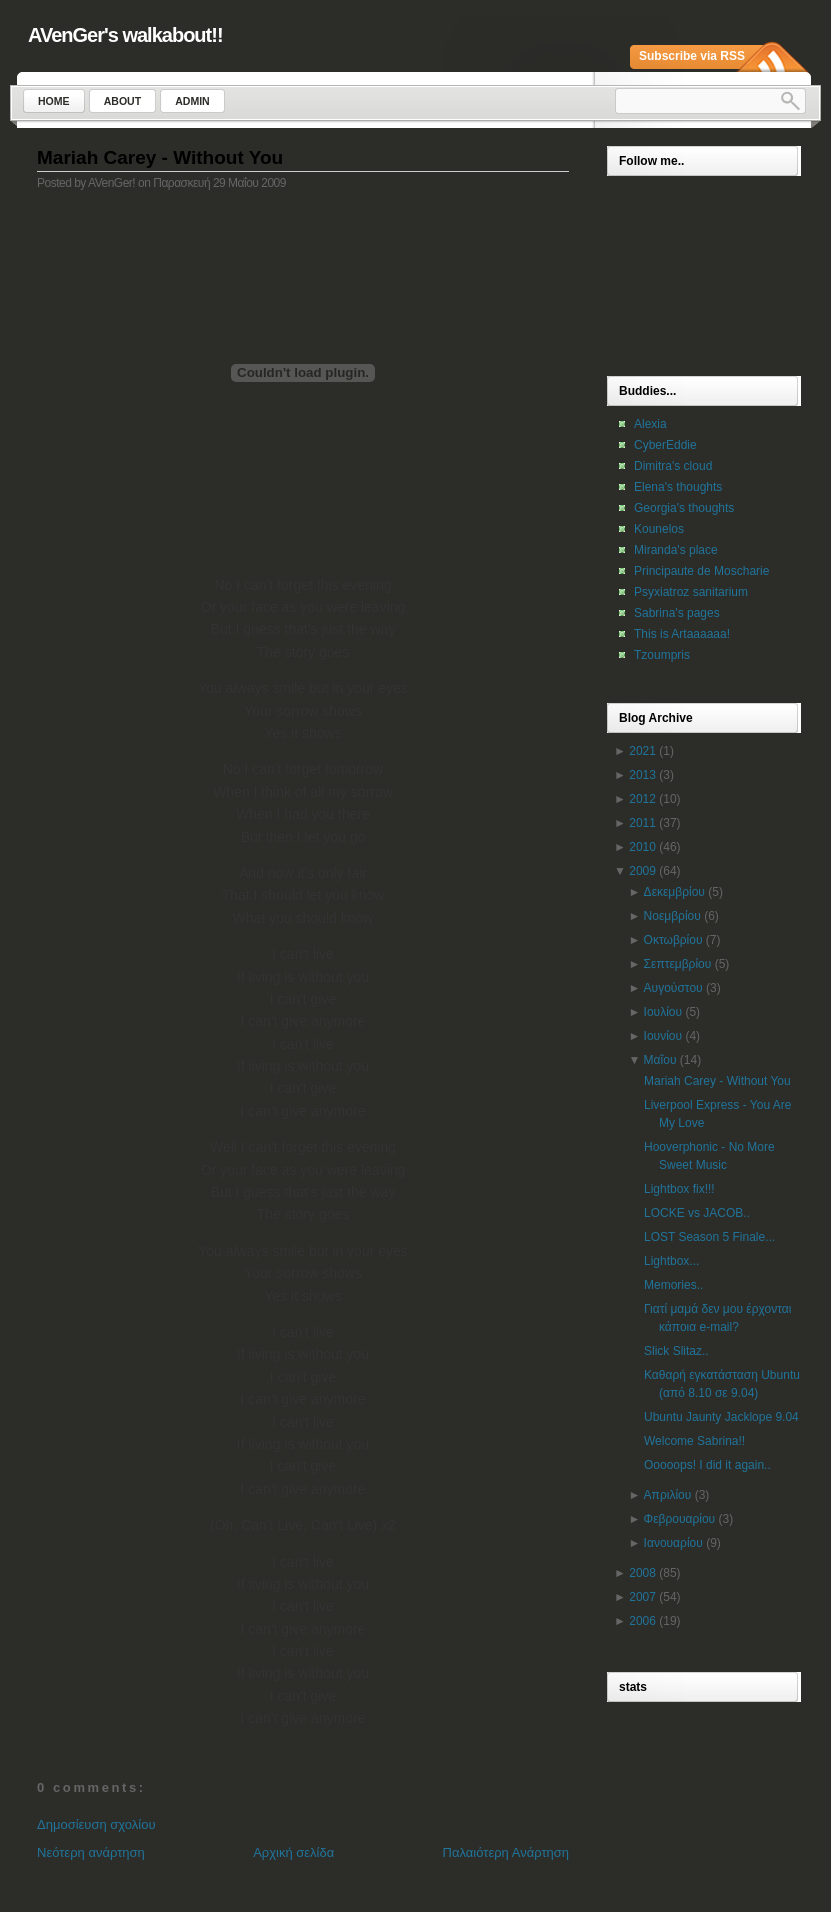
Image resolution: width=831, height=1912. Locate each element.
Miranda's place (676, 550)
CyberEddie (665, 445)
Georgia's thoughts (684, 508)
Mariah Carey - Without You (160, 157)
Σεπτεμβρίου (678, 964)
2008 (642, 1573)
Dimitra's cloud (673, 466)
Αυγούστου (673, 988)
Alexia (650, 424)
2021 (642, 751)
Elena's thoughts (678, 487)
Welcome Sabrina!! (694, 1441)
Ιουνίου (663, 1036)
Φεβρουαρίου (680, 1519)
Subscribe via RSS (692, 56)
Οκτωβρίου (673, 940)
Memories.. (673, 1285)
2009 (642, 871)
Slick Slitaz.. (676, 1351)
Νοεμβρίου (672, 916)
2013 (642, 775)
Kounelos (659, 529)
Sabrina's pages (677, 613)
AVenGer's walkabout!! (125, 35)
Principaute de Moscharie (701, 571)
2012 (642, 799)
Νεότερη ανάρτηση (91, 1852)
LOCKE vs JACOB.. (697, 1213)
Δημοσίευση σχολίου (96, 1824)
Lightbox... (671, 1261)
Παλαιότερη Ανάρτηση (506, 1852)
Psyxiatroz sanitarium (691, 592)
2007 (642, 1597)
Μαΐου (660, 1060)
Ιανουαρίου (673, 1543)
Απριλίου (668, 1495)
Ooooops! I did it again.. (707, 1465)
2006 (642, 1621)
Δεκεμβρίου (674, 892)
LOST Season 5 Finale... (709, 1237)
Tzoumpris (662, 655)
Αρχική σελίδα (293, 1852)
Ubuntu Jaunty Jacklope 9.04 (721, 1417)
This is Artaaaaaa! (682, 634)
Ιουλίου (663, 1012)
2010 (642, 847)
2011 (642, 823)
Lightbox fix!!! (679, 1189)
